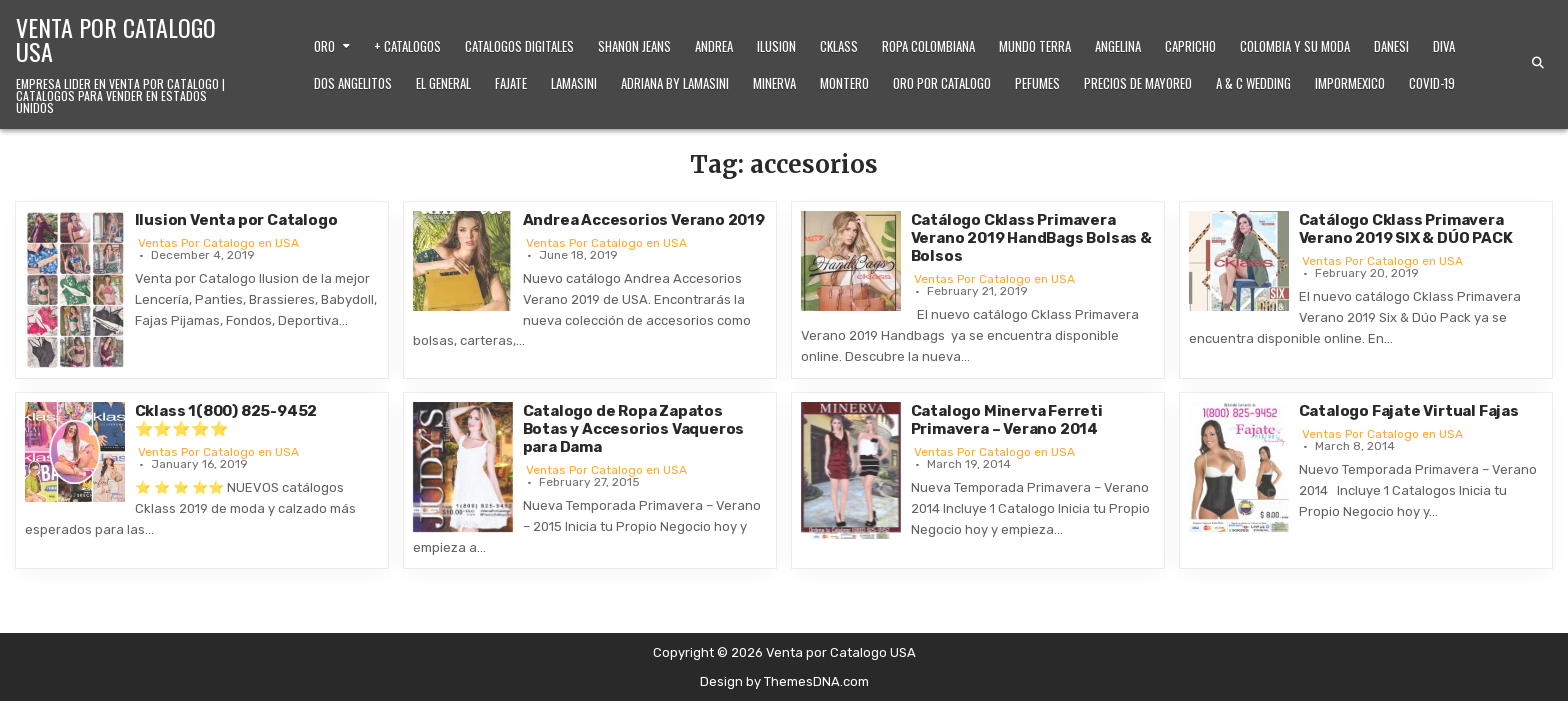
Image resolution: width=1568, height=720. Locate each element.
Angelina (1118, 46)
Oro (324, 46)
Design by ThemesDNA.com (784, 681)
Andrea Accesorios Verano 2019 (644, 220)
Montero (844, 83)
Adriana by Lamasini (675, 83)
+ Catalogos (407, 46)
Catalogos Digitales (519, 46)
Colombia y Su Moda (1295, 46)
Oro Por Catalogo (942, 83)
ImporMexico (1350, 83)
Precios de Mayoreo (1138, 83)
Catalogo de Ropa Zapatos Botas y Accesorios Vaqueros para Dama (634, 429)
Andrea (714, 46)
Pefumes (1037, 83)
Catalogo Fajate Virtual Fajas (1409, 411)
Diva (1444, 46)
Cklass (839, 46)
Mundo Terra (1035, 46)
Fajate (511, 83)
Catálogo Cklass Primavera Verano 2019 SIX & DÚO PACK (1406, 229)
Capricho (1190, 46)
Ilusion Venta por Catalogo (236, 220)
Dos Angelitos (353, 83)
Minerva (774, 83)
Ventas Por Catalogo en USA (218, 243)
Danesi (1391, 46)
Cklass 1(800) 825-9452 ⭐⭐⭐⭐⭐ (226, 420)
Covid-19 (1432, 83)
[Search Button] (1538, 63)
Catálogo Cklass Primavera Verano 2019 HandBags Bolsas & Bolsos (1031, 238)
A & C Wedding (1253, 83)
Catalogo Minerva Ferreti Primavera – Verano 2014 (1007, 420)
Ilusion (776, 46)
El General (443, 83)
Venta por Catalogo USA (116, 39)
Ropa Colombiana (928, 46)
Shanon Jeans (634, 46)
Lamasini (574, 83)
